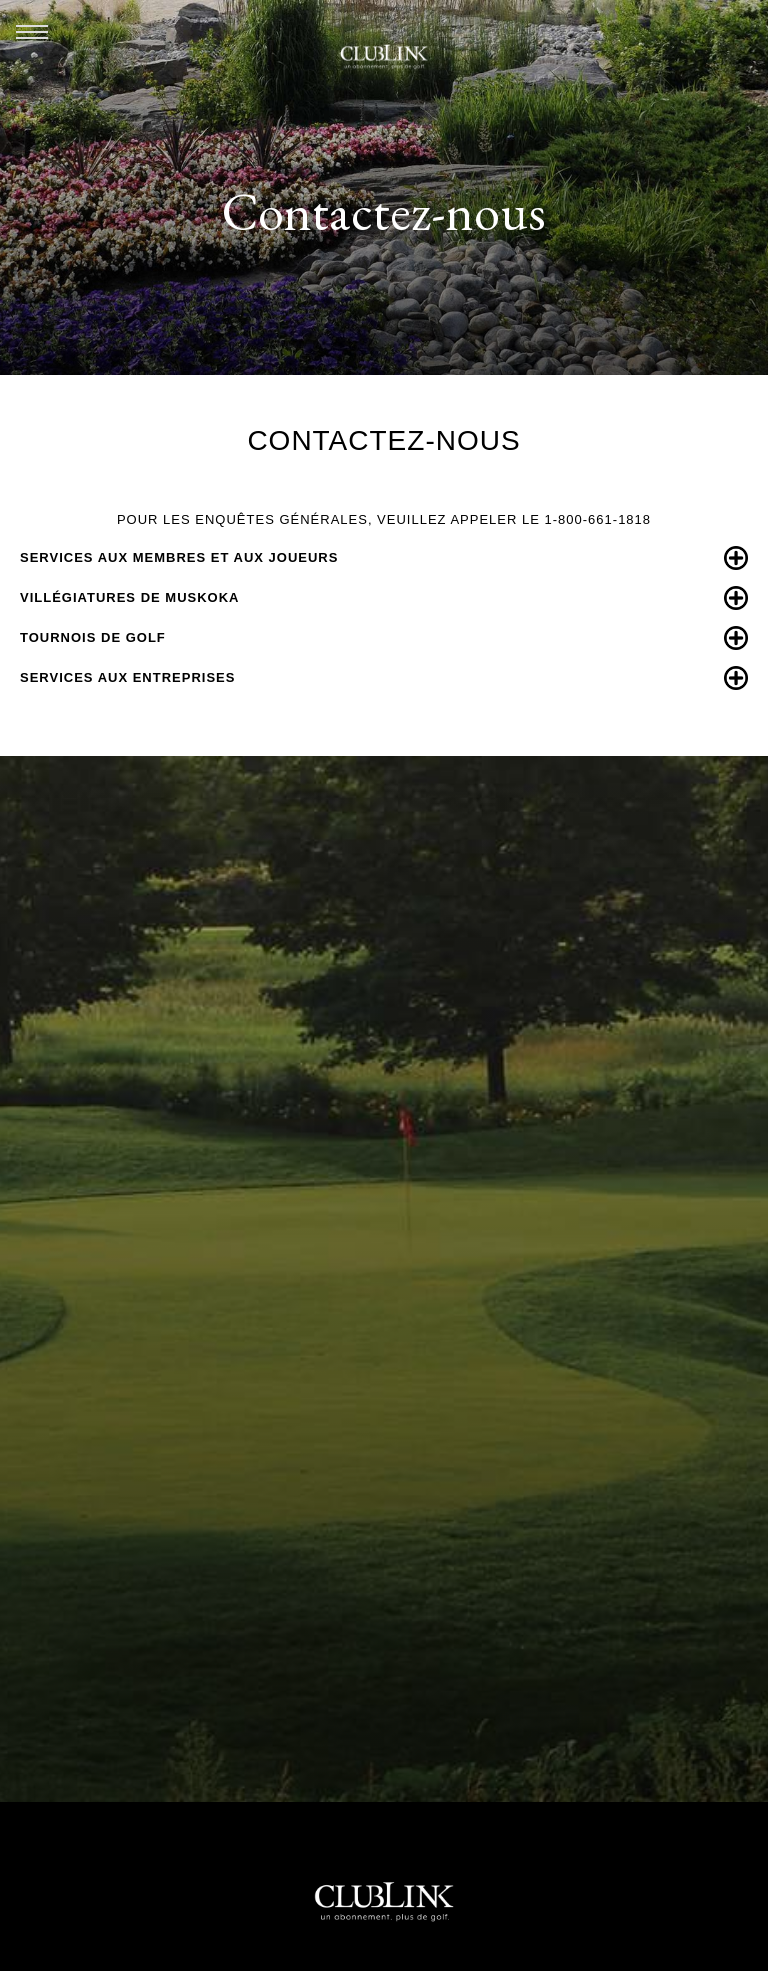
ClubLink (384, 57)
